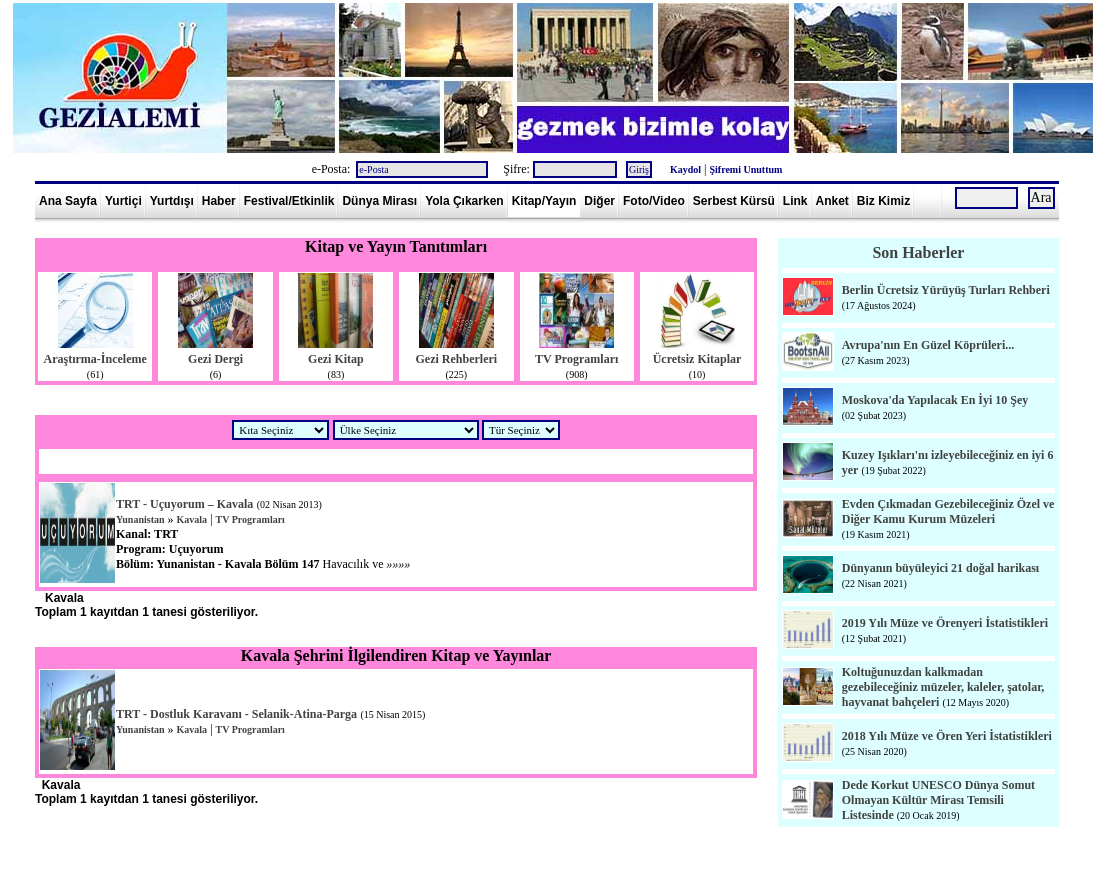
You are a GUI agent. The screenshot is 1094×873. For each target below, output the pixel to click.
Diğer (599, 201)
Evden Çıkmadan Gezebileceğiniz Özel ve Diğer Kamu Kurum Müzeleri (948, 511)
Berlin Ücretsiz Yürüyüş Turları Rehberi (946, 290)
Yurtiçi (123, 201)
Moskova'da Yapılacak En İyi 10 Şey (935, 400)
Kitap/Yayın (544, 201)
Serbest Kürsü (734, 201)
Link (795, 201)
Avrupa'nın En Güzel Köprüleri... (928, 345)
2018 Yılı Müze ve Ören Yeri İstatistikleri (947, 736)
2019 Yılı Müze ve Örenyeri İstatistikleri (945, 623)
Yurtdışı (172, 201)
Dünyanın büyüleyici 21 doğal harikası (940, 568)
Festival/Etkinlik (289, 201)
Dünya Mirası (379, 201)
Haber (219, 201)
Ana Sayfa (68, 201)
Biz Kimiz (883, 201)
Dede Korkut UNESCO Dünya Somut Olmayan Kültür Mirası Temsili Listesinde (938, 800)
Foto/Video (654, 201)
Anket (832, 201)
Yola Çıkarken (464, 201)
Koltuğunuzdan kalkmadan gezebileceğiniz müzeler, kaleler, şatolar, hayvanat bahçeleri (943, 687)
